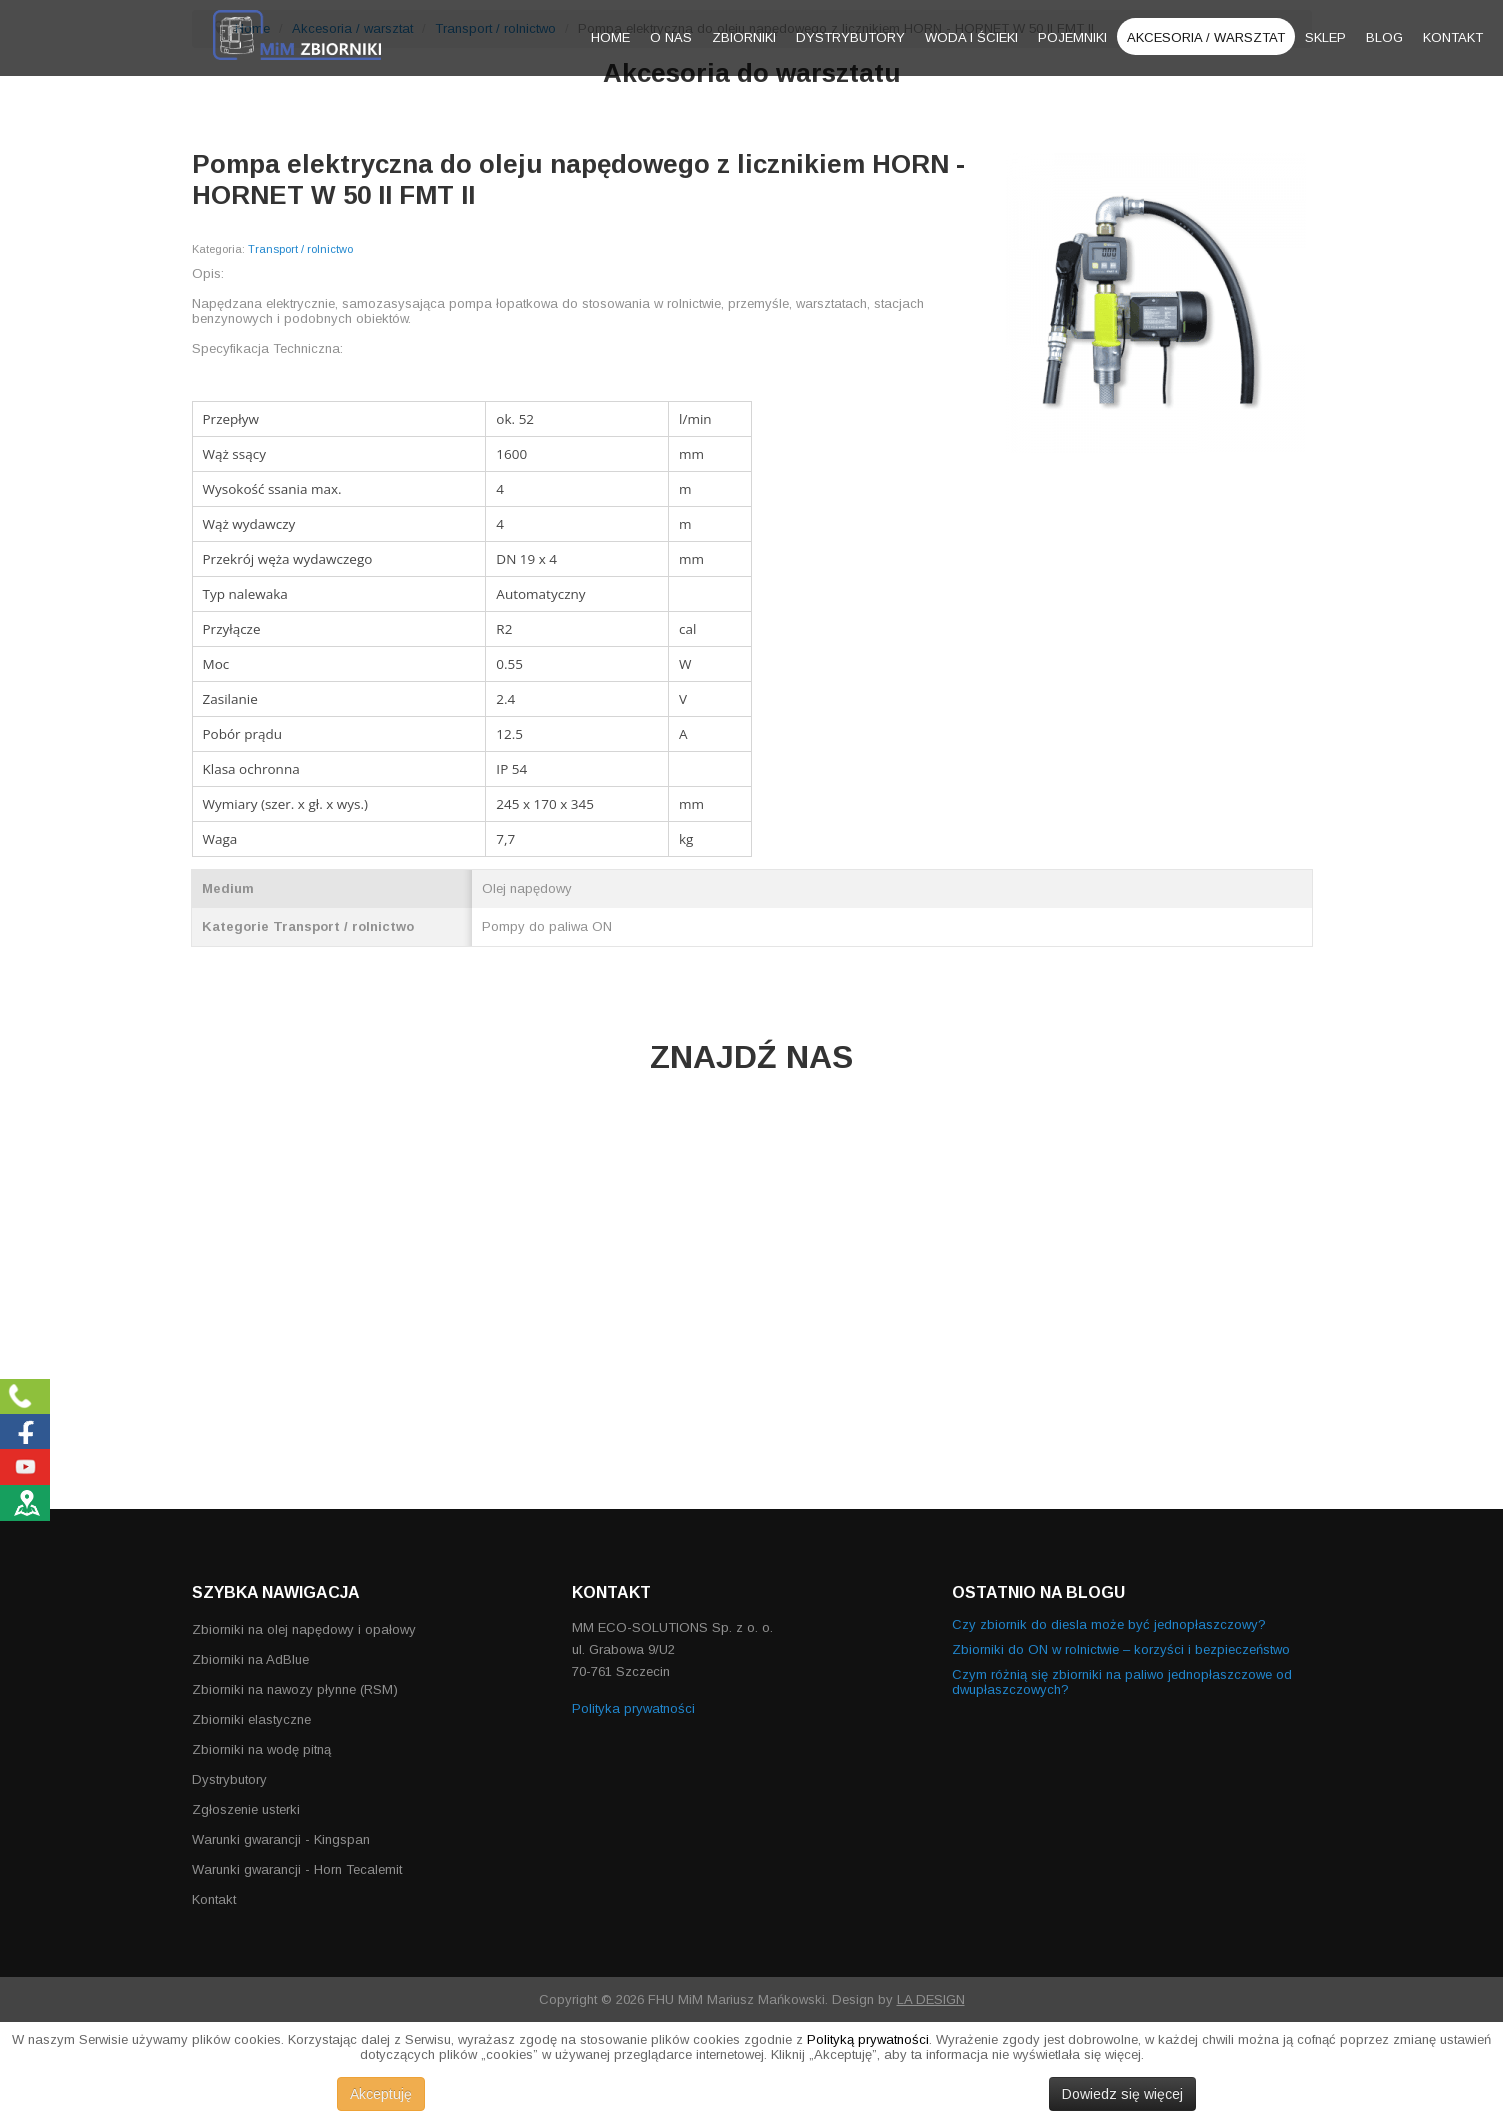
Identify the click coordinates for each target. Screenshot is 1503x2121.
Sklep (1325, 37)
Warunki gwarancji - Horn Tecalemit (297, 1869)
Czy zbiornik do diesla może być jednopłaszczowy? (1109, 1624)
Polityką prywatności (868, 2039)
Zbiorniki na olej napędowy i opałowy (304, 1629)
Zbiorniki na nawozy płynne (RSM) (295, 1689)
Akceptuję (381, 2094)
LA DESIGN (931, 1999)
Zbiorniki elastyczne (251, 1719)
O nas (671, 37)
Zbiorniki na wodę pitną (261, 1749)
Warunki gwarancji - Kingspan (281, 1839)
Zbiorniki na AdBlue (250, 1659)
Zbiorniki (744, 37)
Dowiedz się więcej (1122, 2094)
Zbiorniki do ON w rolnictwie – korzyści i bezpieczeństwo (1121, 1649)
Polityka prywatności (633, 1708)
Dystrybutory (850, 37)
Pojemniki (1072, 37)
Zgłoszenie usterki (246, 1809)
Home (610, 37)
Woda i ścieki (971, 37)
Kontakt (1453, 37)
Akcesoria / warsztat (1206, 37)
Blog (1384, 37)
